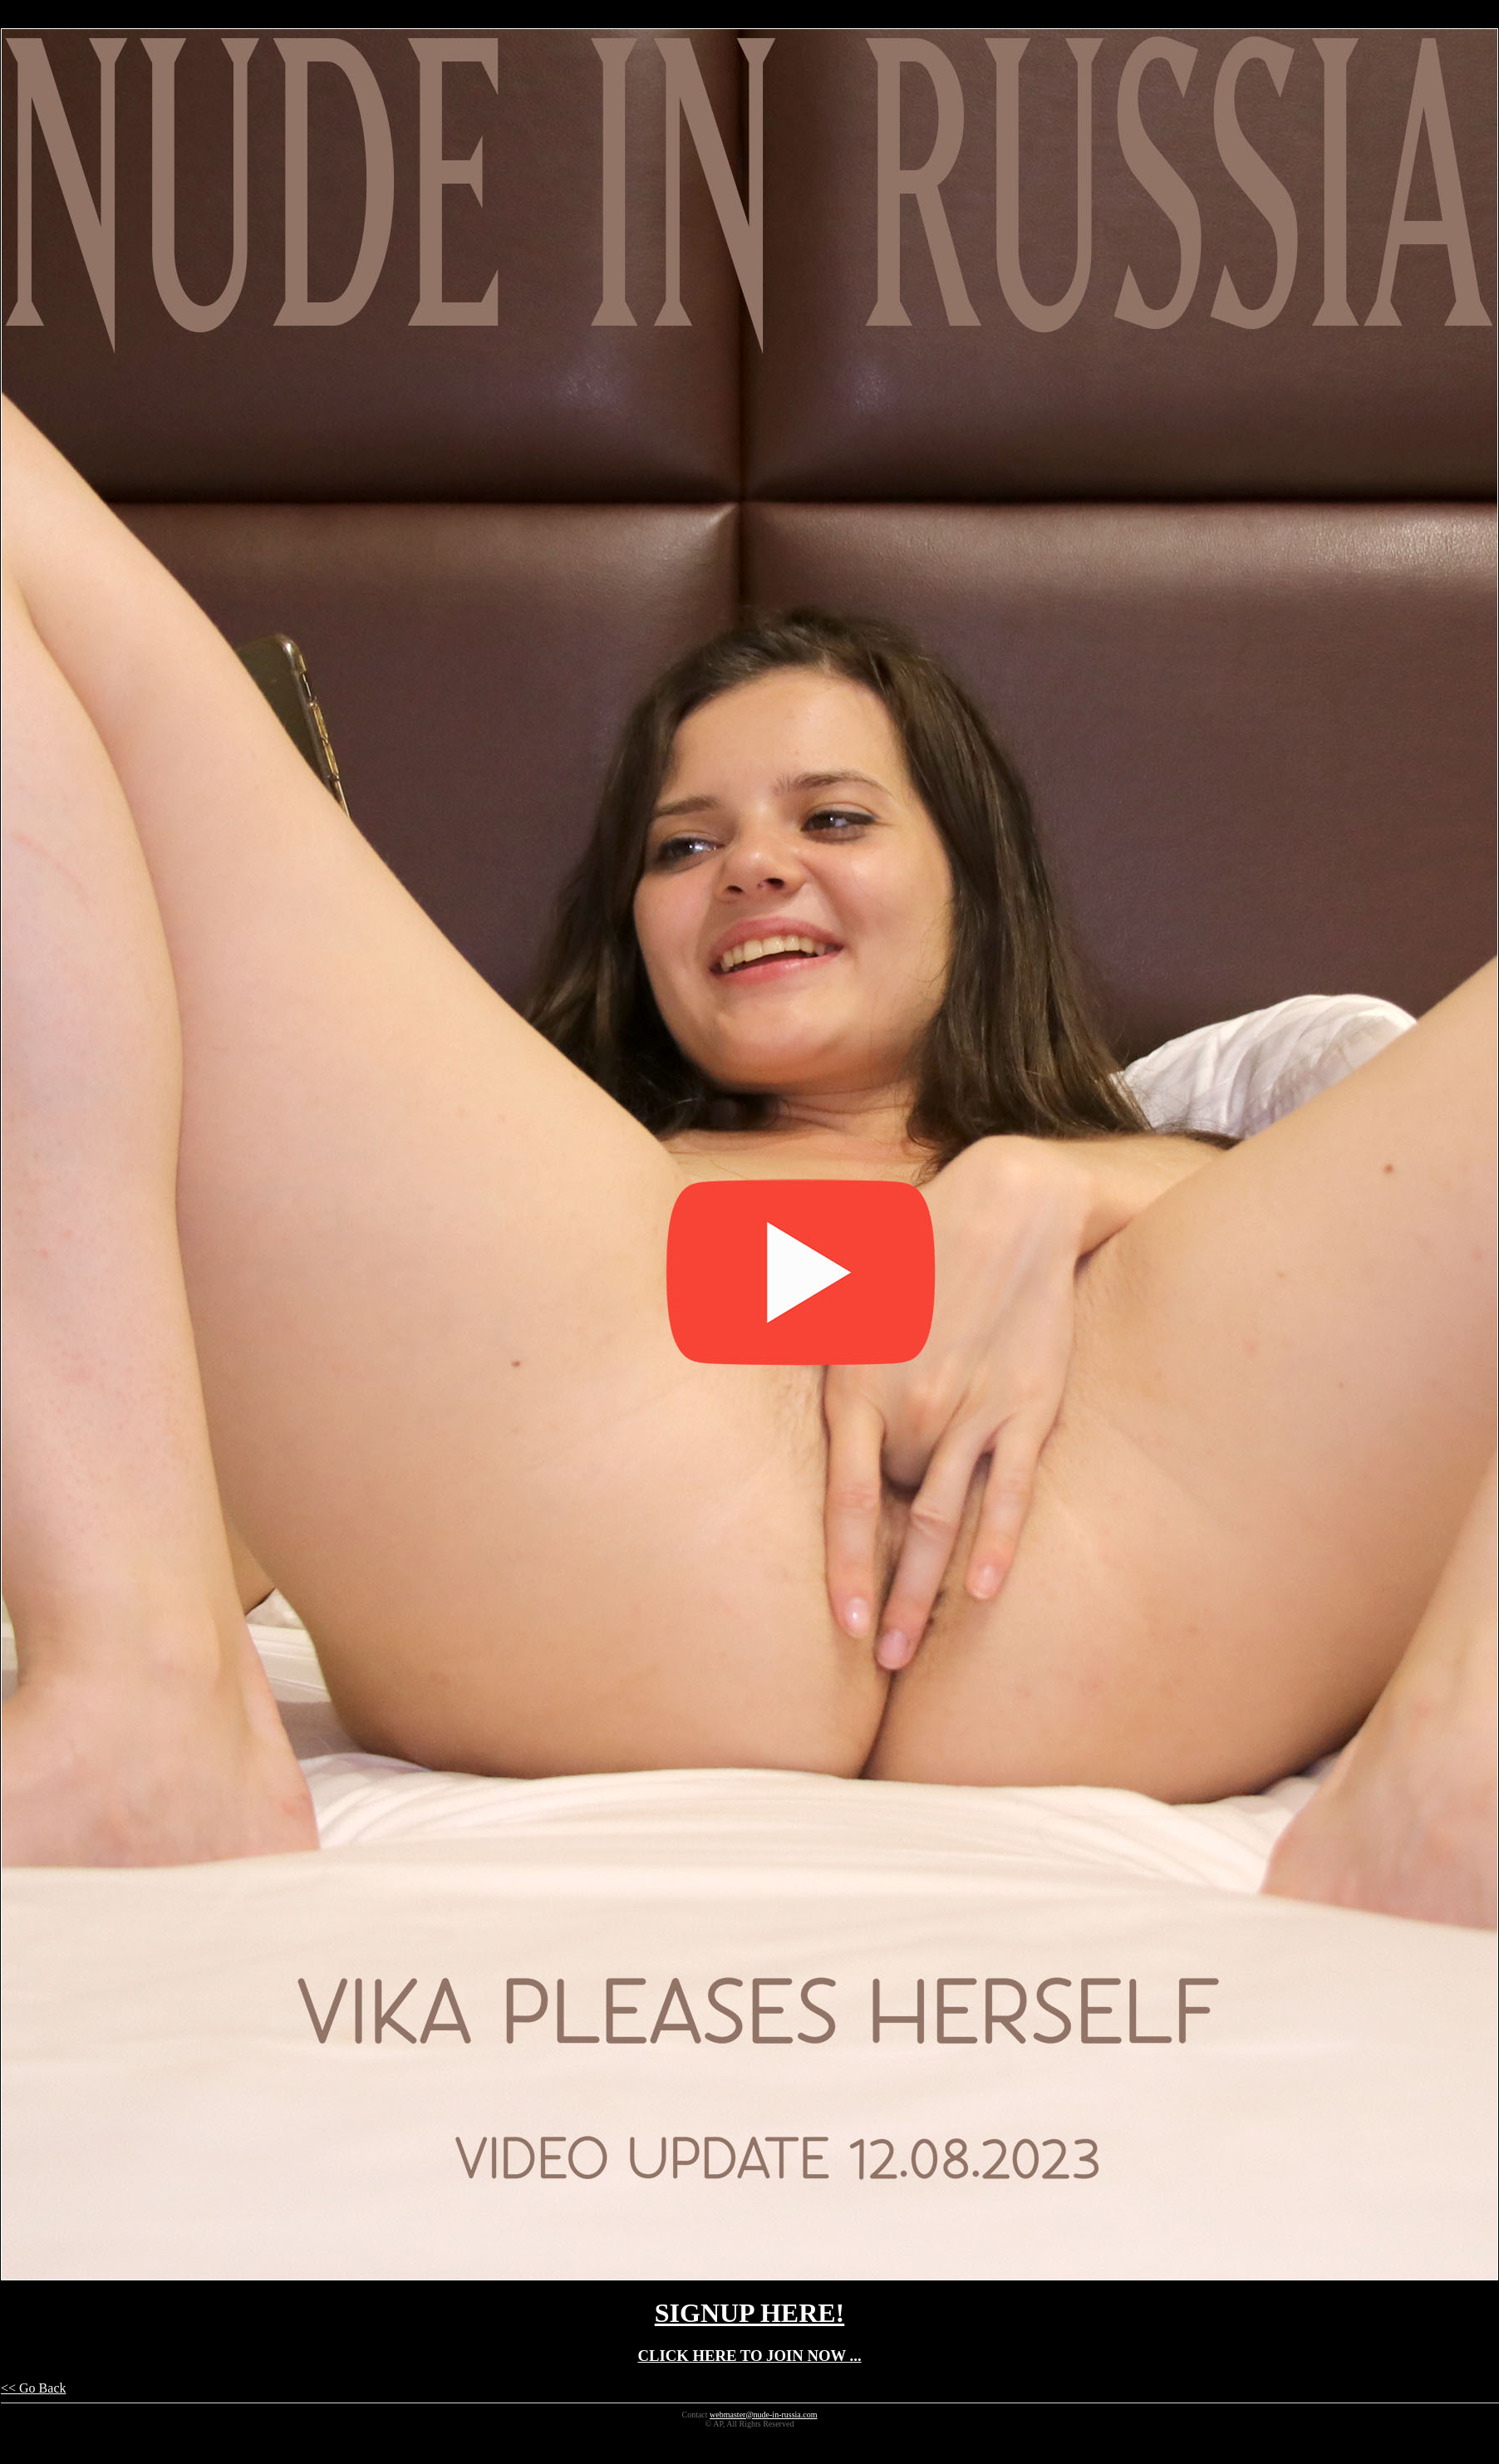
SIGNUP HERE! (749, 2313)
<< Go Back (33, 2388)
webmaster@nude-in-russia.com (763, 2414)
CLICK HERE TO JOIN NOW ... (749, 2355)
